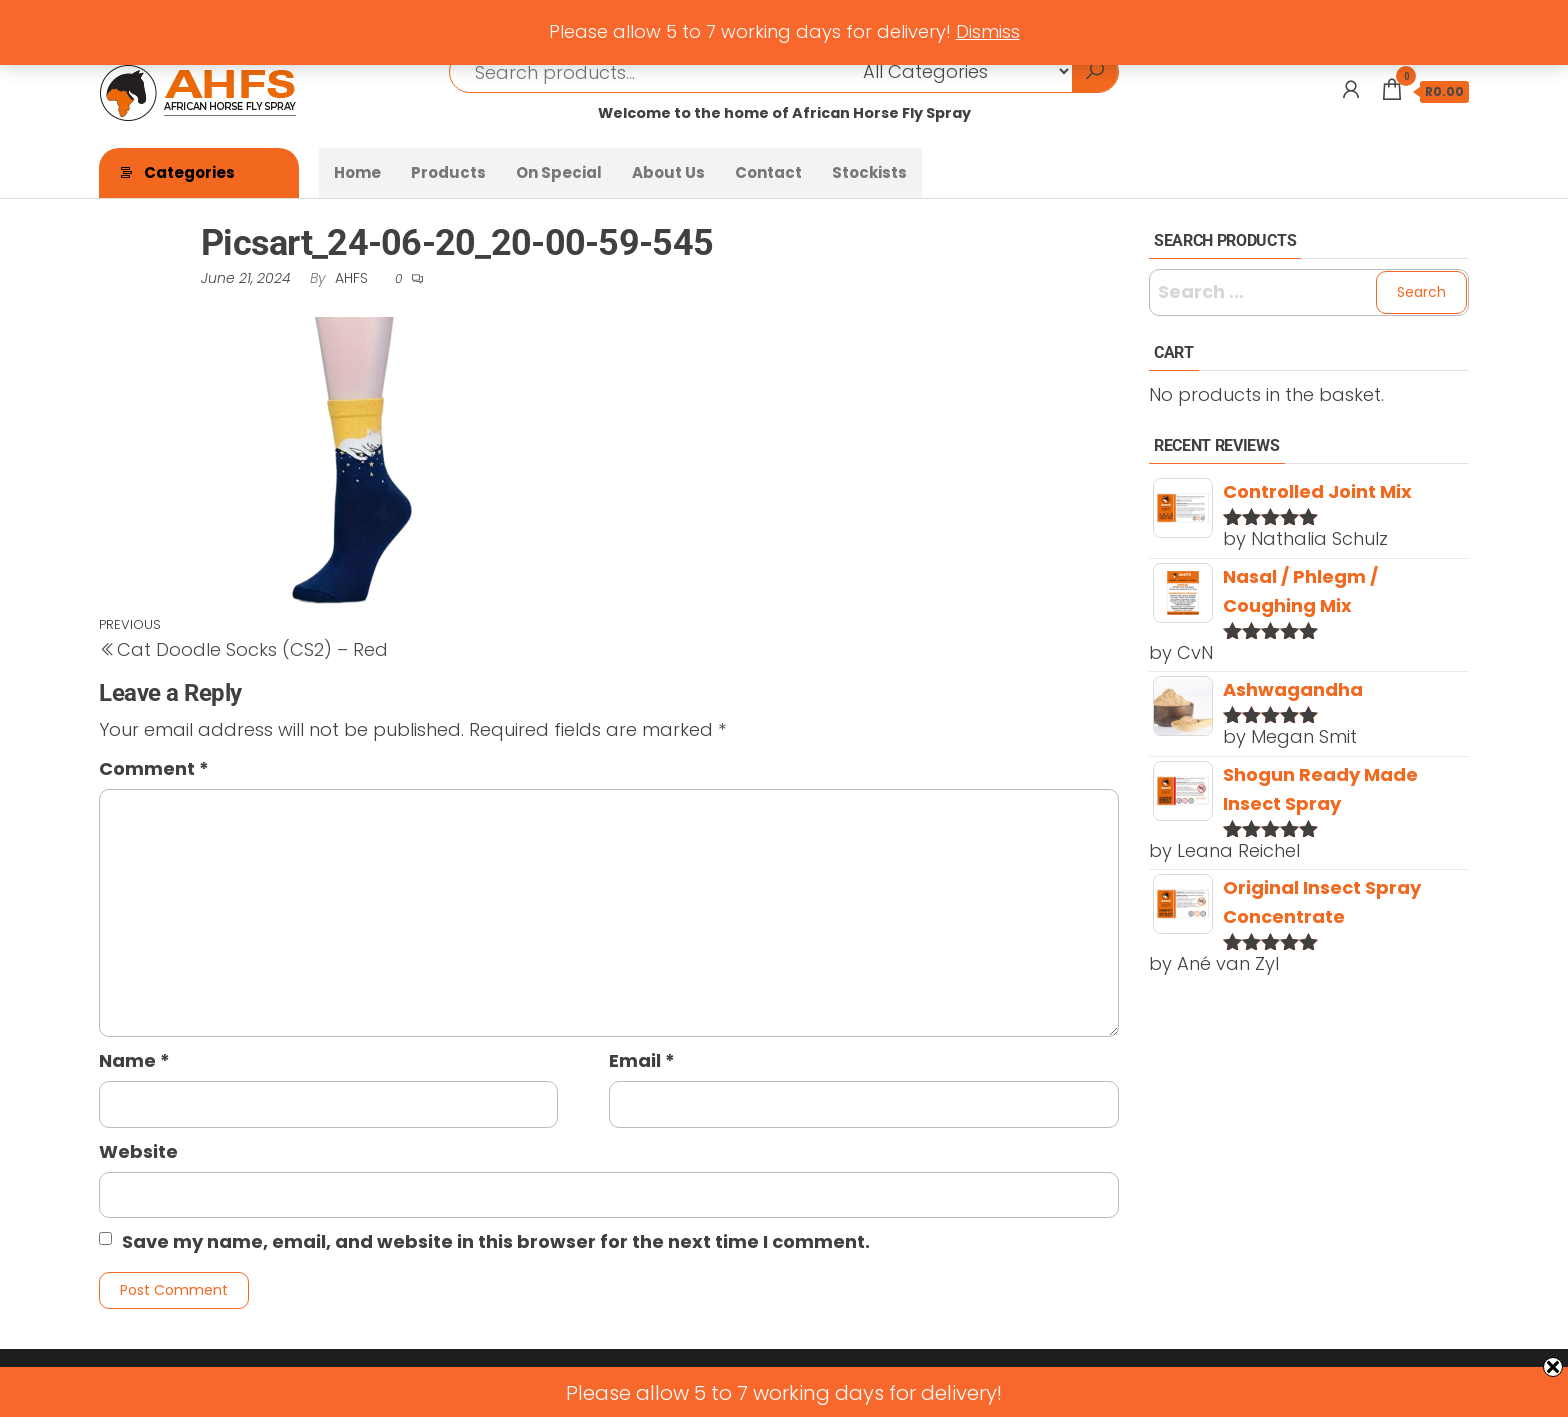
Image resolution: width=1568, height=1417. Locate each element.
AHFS (353, 278)
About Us (668, 172)
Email (642, 1060)
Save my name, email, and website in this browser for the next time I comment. (496, 1241)
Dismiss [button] (988, 31)
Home (357, 172)
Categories (189, 172)
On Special (559, 172)
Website (138, 1151)
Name (134, 1060)
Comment (154, 768)
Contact (768, 172)
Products (448, 172)
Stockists (869, 172)
